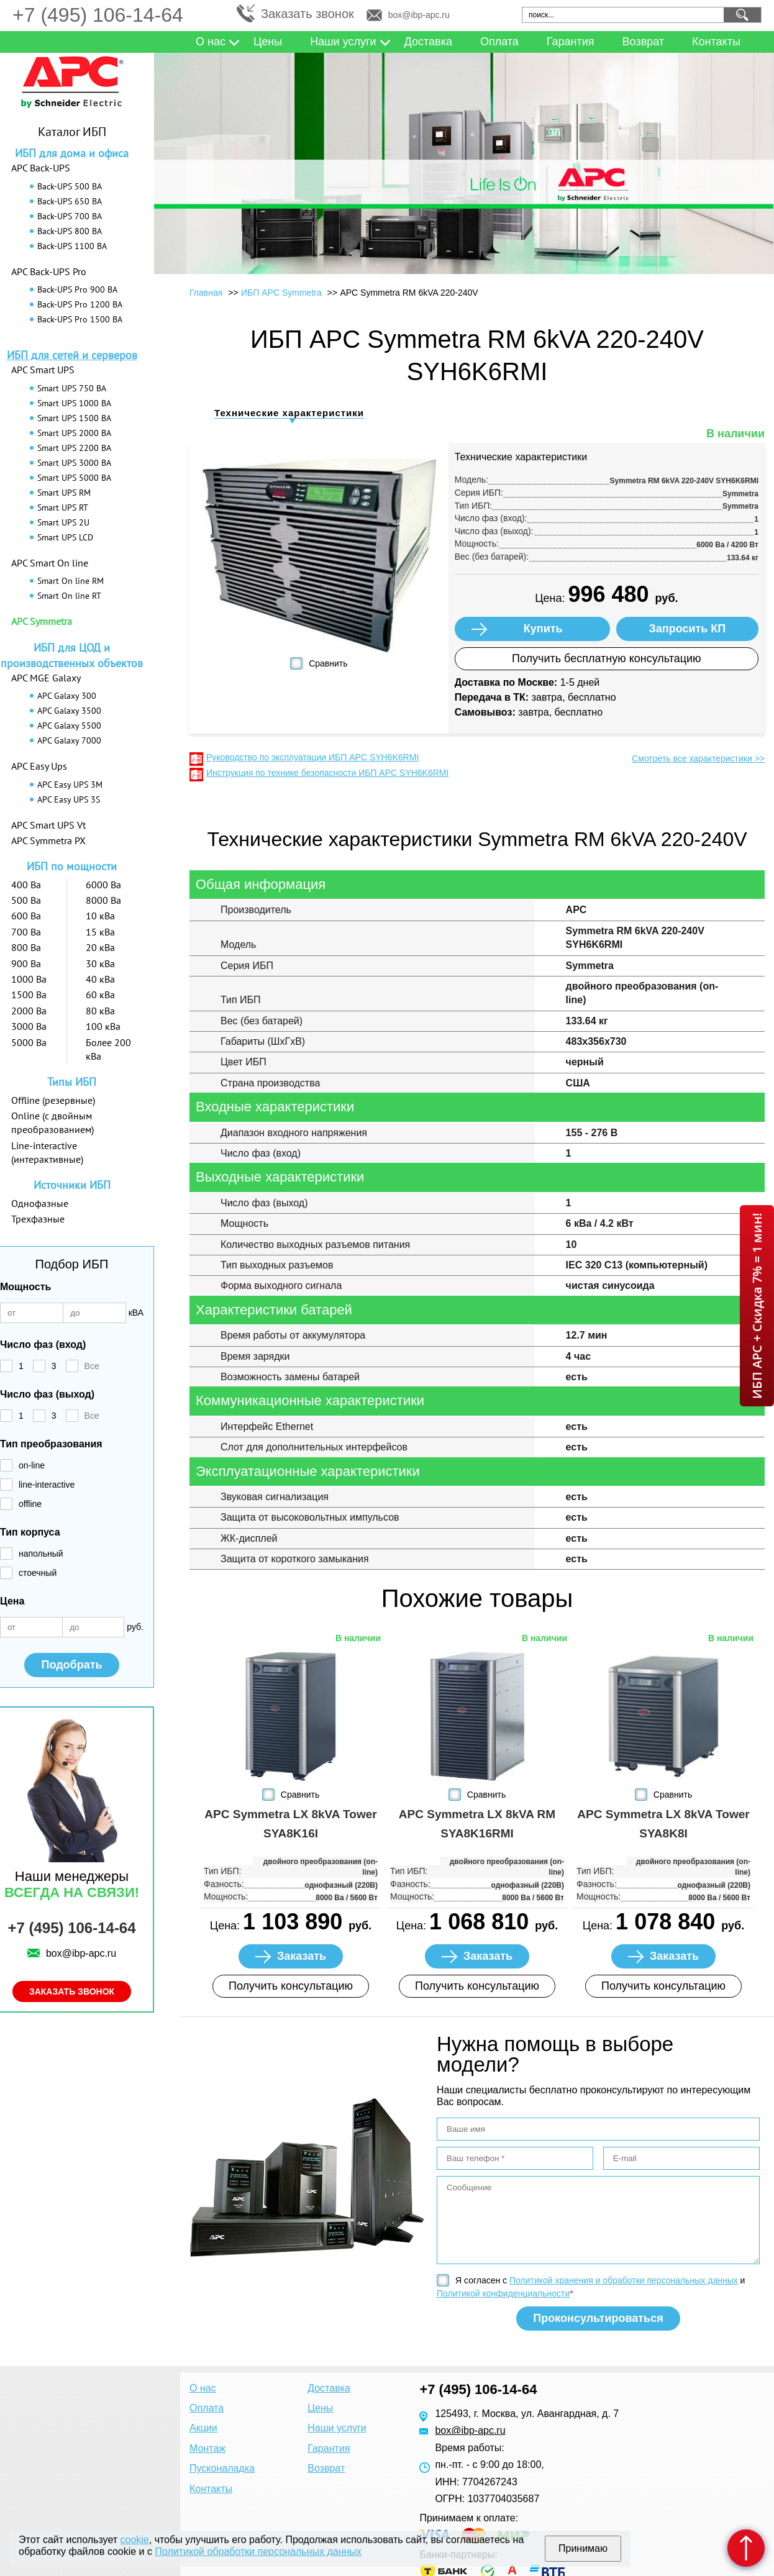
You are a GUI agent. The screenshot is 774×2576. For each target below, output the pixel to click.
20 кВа (100, 947)
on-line (32, 1465)
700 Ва (26, 932)
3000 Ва (29, 1026)
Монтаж (207, 2448)
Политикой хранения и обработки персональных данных (623, 2280)
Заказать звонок (307, 13)
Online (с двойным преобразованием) (52, 1122)
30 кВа (100, 963)
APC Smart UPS (43, 369)
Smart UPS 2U (63, 522)
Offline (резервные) (53, 1100)
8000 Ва (103, 900)
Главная (205, 293)
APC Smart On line (49, 563)
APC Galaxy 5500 (69, 725)
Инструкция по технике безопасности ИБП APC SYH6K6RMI (327, 773)
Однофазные (39, 1203)
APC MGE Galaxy (46, 677)
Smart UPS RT (62, 507)
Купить (543, 628)
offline (30, 1504)
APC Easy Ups (39, 766)
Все (91, 1366)
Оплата (499, 41)
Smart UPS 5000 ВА (74, 477)
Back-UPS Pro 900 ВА (77, 289)
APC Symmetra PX (48, 840)
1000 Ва (29, 979)
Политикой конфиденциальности (503, 2293)
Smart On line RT (69, 595)
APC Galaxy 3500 (69, 710)
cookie (135, 2539)
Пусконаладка (222, 2468)
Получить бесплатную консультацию (606, 658)
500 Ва (26, 900)
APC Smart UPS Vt (48, 825)
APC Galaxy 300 (66, 695)
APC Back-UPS (40, 168)
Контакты (716, 41)
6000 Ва (103, 884)
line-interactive (47, 1485)
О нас (210, 41)
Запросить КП (687, 628)
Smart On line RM (70, 580)
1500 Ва (29, 994)
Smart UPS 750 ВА (71, 388)
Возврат (643, 41)
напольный (41, 1554)
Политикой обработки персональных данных (258, 2551)
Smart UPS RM (64, 492)
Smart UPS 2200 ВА (74, 447)
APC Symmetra (41, 621)
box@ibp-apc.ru (419, 15)
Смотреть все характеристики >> (698, 758)
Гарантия (570, 41)
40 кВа (100, 979)
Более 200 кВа (108, 1049)
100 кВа (103, 1026)
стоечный (38, 1573)
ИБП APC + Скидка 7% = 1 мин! (757, 1306)
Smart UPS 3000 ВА (74, 462)
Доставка (428, 41)
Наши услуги (343, 41)
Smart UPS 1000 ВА (74, 403)
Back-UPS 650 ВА (69, 201)
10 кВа (100, 915)
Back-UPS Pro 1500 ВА (79, 319)
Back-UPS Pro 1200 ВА (79, 304)
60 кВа (100, 994)
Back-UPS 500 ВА (69, 186)
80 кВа (100, 1010)
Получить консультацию (291, 1986)
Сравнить (328, 663)
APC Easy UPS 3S (68, 799)
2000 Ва (29, 1010)
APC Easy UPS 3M (69, 784)
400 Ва (26, 884)
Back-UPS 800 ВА (69, 231)
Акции (203, 2428)
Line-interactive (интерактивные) (47, 1152)
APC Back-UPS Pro (48, 271)
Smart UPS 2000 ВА (74, 433)
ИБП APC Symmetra (281, 293)
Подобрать (71, 1665)
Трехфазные (38, 1219)
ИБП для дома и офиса (72, 153)
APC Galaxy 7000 (69, 740)
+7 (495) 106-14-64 (97, 15)
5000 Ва (29, 1042)
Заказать (301, 1956)
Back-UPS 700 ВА (69, 216)
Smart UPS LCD (65, 537)
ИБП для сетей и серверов (72, 355)
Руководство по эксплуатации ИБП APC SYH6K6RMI (312, 757)
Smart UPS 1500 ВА (74, 418)
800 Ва (26, 947)
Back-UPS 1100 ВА (72, 246)
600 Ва (26, 915)
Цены (267, 41)
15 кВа (100, 932)
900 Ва (26, 963)
